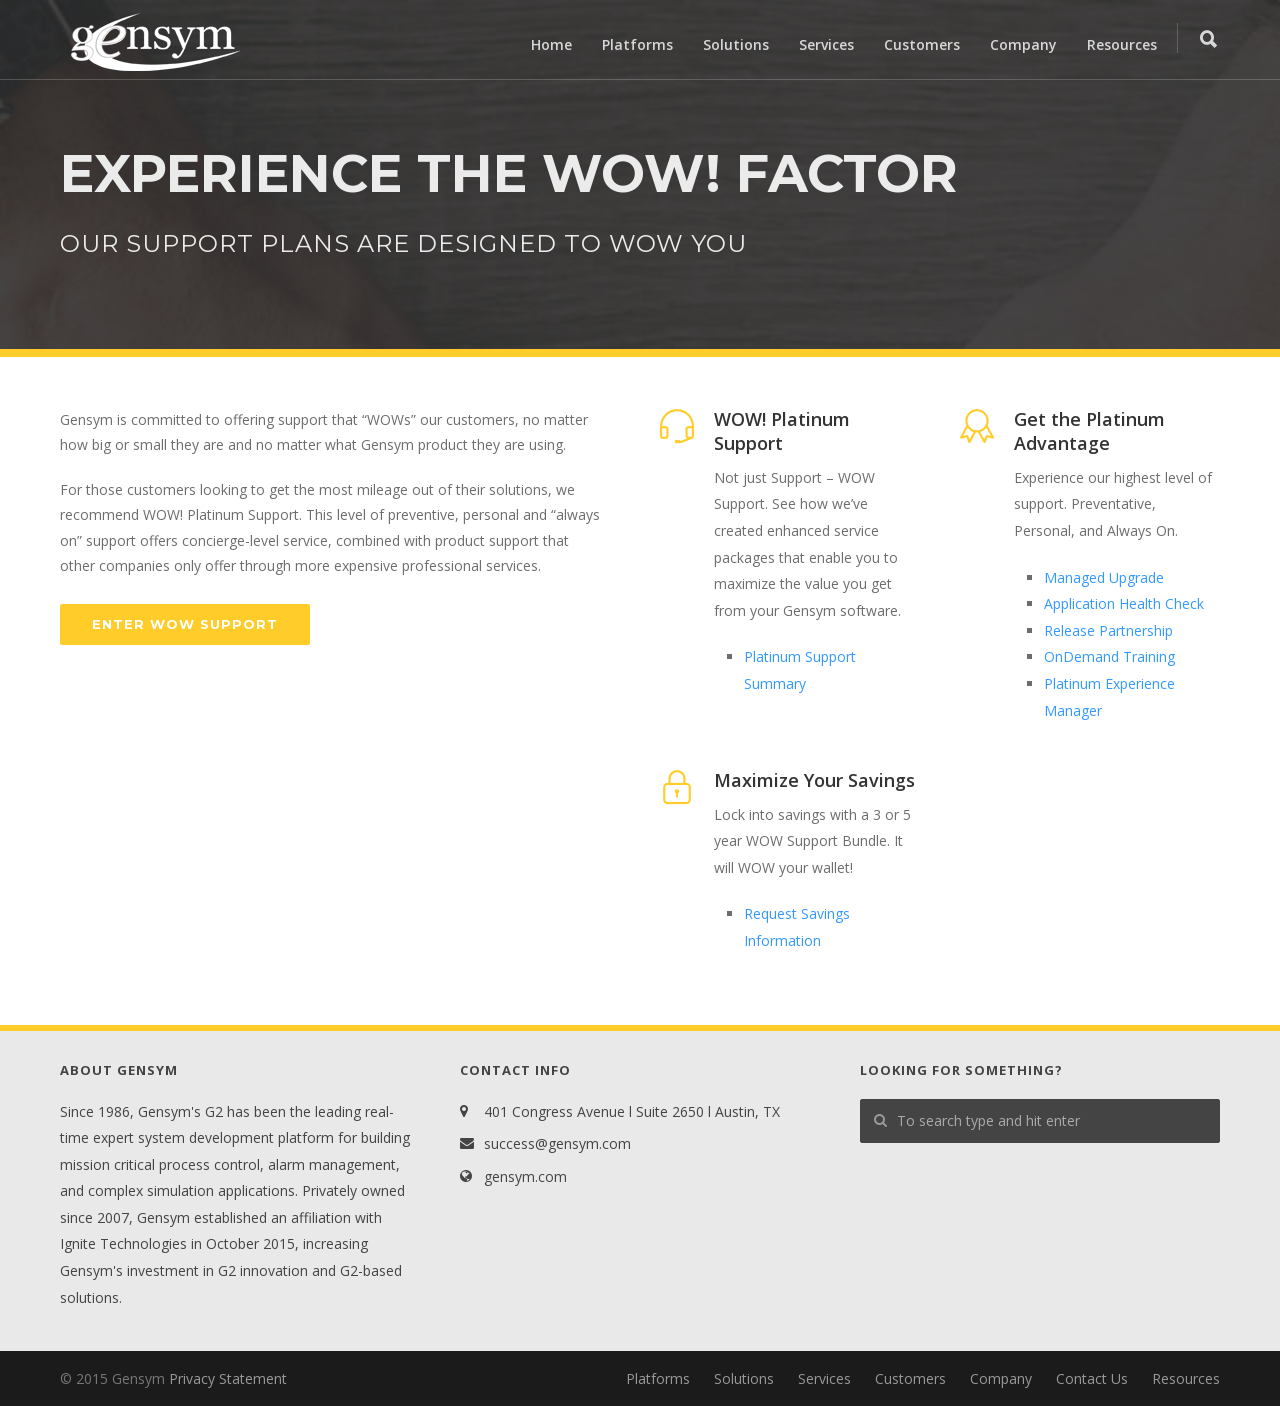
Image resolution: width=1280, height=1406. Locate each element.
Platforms (637, 44)
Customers (922, 44)
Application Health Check (1124, 603)
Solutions (736, 44)
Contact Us (1092, 1378)
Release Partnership (1108, 630)
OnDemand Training (1109, 656)
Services (826, 44)
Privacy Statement (228, 1378)
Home (551, 44)
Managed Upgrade (1104, 577)
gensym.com (525, 1176)
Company (1023, 44)
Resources (1122, 44)
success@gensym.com (557, 1143)
